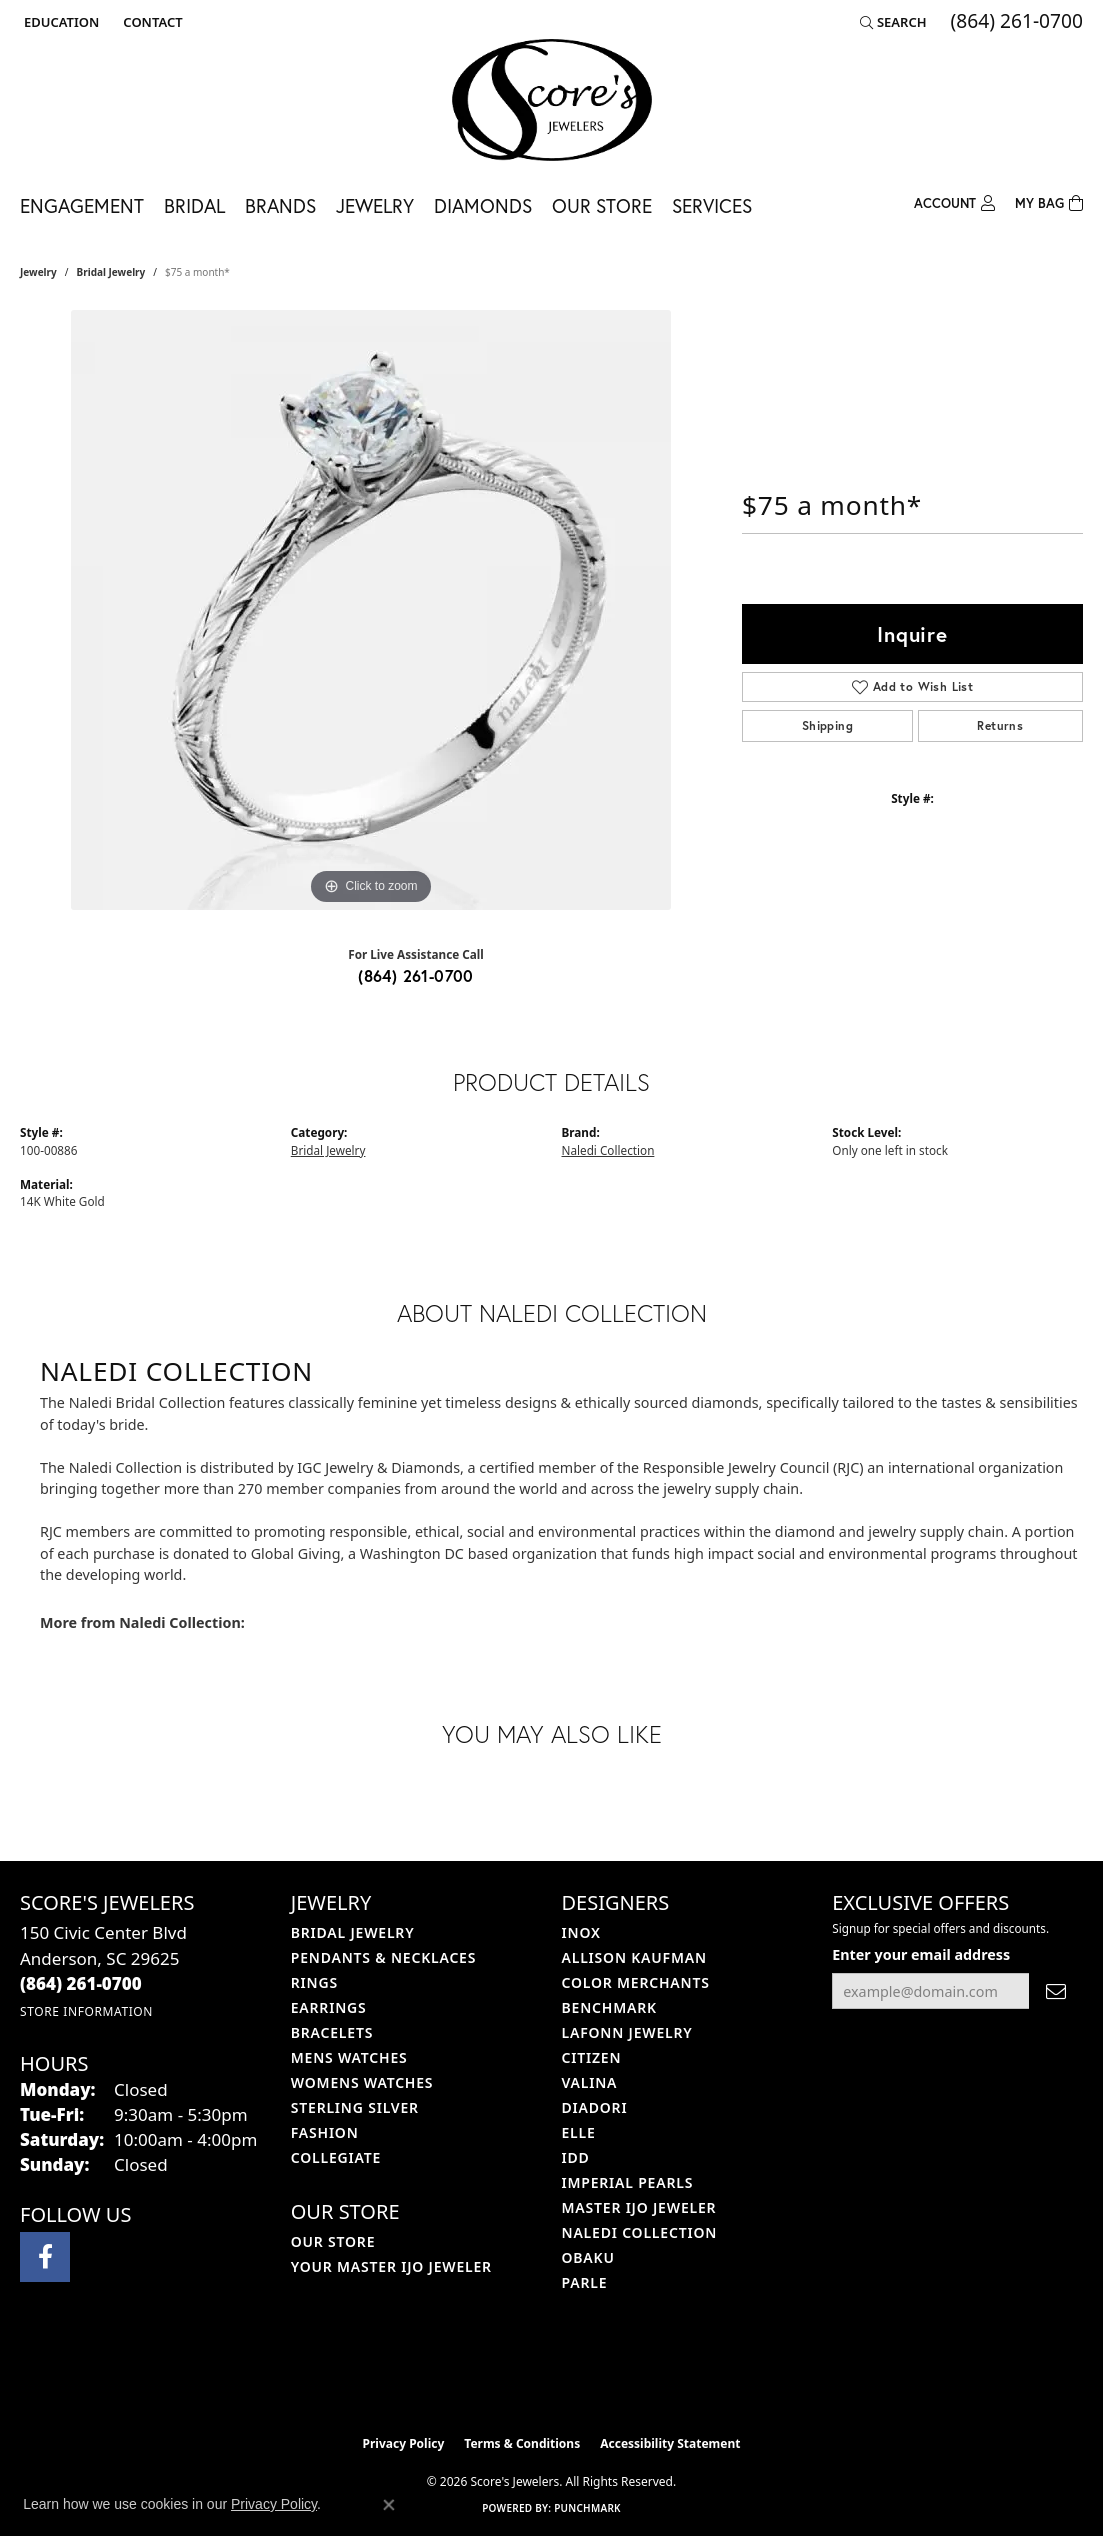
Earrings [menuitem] (329, 2007)
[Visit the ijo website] (501, 2375)
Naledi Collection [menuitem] (640, 2232)
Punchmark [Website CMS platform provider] (587, 2508)
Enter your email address (921, 1954)
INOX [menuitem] (581, 1932)
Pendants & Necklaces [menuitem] (383, 1957)
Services (712, 205)
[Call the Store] (81, 1983)
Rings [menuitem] (314, 1982)
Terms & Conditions (522, 2443)
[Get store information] (86, 2011)
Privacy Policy (404, 2443)
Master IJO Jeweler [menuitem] (639, 2207)
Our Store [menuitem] (333, 2241)
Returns (1000, 725)
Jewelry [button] (375, 205)
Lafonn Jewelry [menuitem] (627, 2032)
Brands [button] (280, 205)
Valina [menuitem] (590, 2082)
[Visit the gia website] (599, 2375)
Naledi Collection (608, 1150)
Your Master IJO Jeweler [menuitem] (391, 2266)
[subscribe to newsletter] (1056, 1991)
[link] (150, 22)
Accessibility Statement (670, 2443)
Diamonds (483, 205)
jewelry (38, 272)
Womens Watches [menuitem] (362, 2082)
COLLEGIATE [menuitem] (336, 2157)
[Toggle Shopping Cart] (1049, 201)
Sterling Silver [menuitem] (355, 2107)
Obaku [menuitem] (588, 2257)
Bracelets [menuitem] (332, 2032)
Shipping (827, 725)
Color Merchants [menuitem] (636, 1982)
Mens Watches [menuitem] (349, 2057)
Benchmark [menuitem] (609, 2007)
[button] (59, 22)
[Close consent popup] (389, 2505)
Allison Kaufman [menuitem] (634, 1957)
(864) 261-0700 (416, 975)
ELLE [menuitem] (579, 2132)
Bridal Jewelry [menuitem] (353, 1932)
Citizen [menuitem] (592, 2057)
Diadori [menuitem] (595, 2107)
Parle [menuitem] (585, 2282)
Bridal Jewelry (111, 272)
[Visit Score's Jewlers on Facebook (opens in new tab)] (45, 2257)
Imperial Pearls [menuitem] (628, 2182)
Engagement (82, 205)
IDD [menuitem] (576, 2157)
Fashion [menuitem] (325, 2132)
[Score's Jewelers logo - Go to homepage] (552, 100)
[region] (371, 610)
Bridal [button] (194, 205)
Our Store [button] (602, 205)
